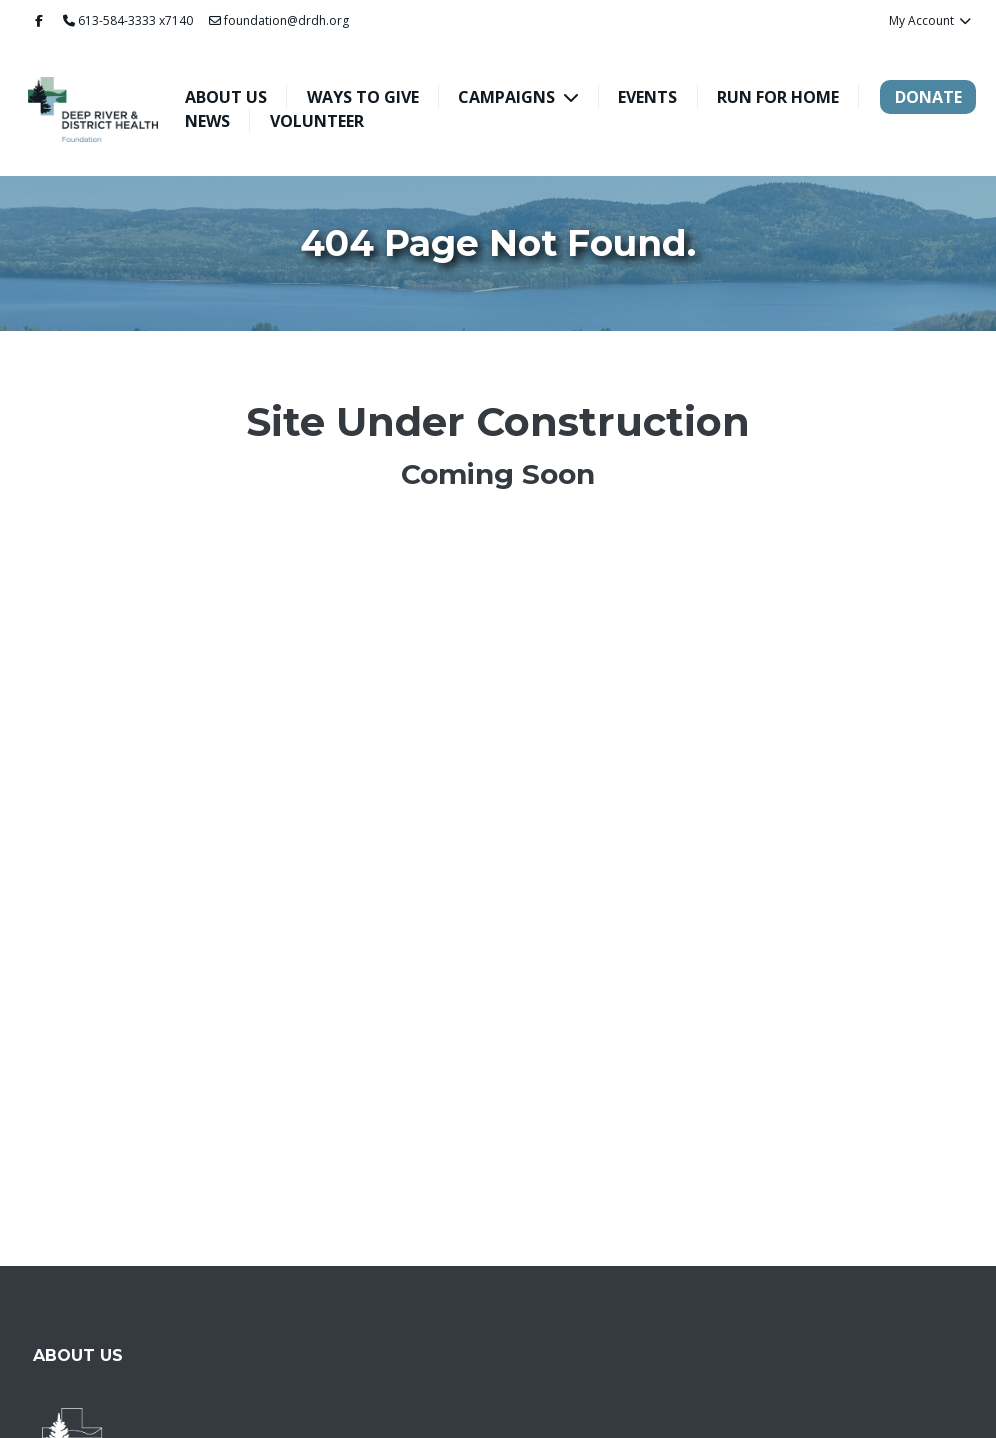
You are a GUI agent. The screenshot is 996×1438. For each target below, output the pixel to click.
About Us (226, 97)
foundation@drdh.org (279, 20)
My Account (930, 20)
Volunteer (317, 121)
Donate (928, 97)
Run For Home (778, 97)
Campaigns (508, 97)
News (207, 121)
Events (647, 97)
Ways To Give (363, 97)
